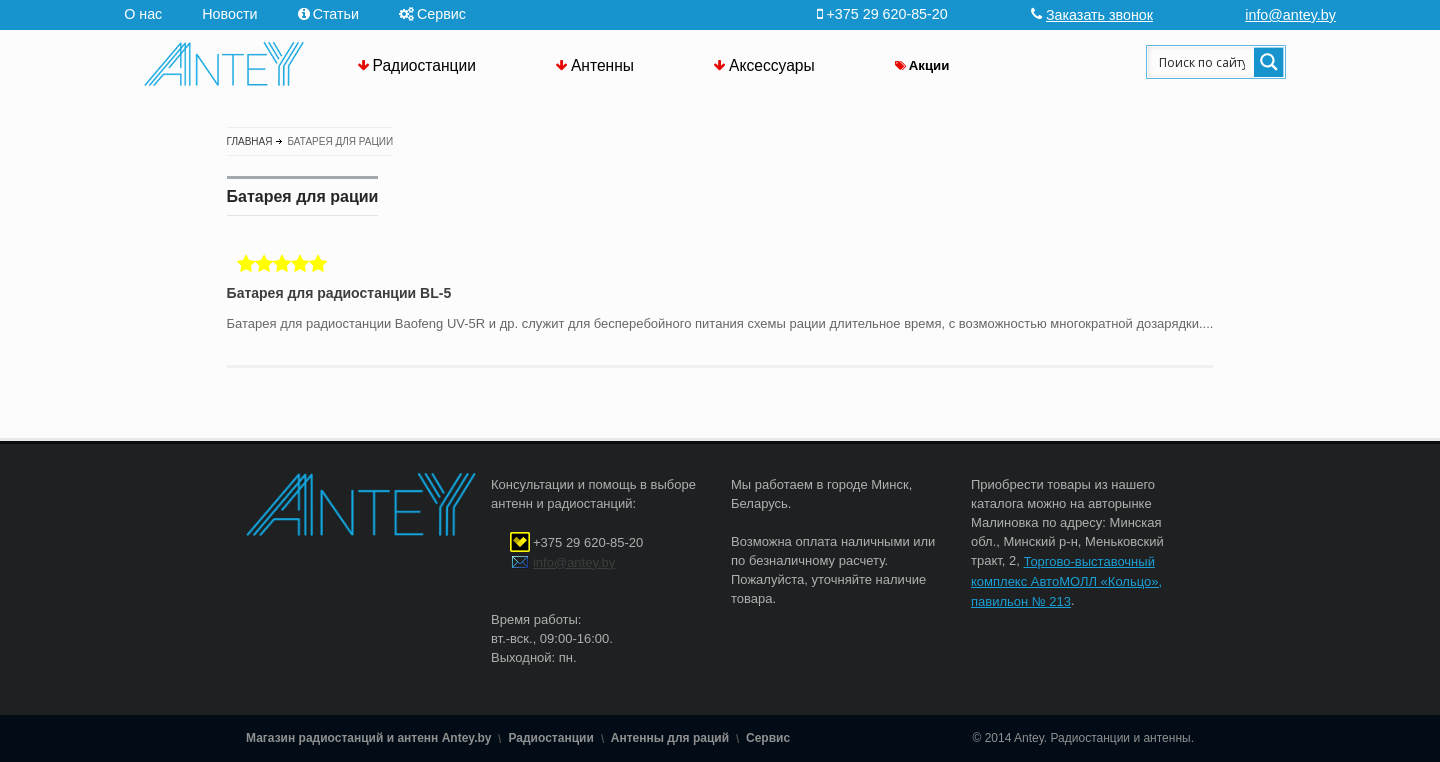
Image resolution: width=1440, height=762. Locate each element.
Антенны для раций (670, 738)
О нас (143, 14)
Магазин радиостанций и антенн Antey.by (368, 738)
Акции (929, 65)
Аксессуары (772, 65)
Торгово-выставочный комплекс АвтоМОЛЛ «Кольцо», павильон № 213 (1066, 581)
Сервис (441, 14)
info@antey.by (1290, 15)
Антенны (602, 65)
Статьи (336, 14)
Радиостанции (424, 65)
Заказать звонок (1099, 15)
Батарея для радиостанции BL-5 (339, 294)
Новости (229, 14)
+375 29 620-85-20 (588, 542)
